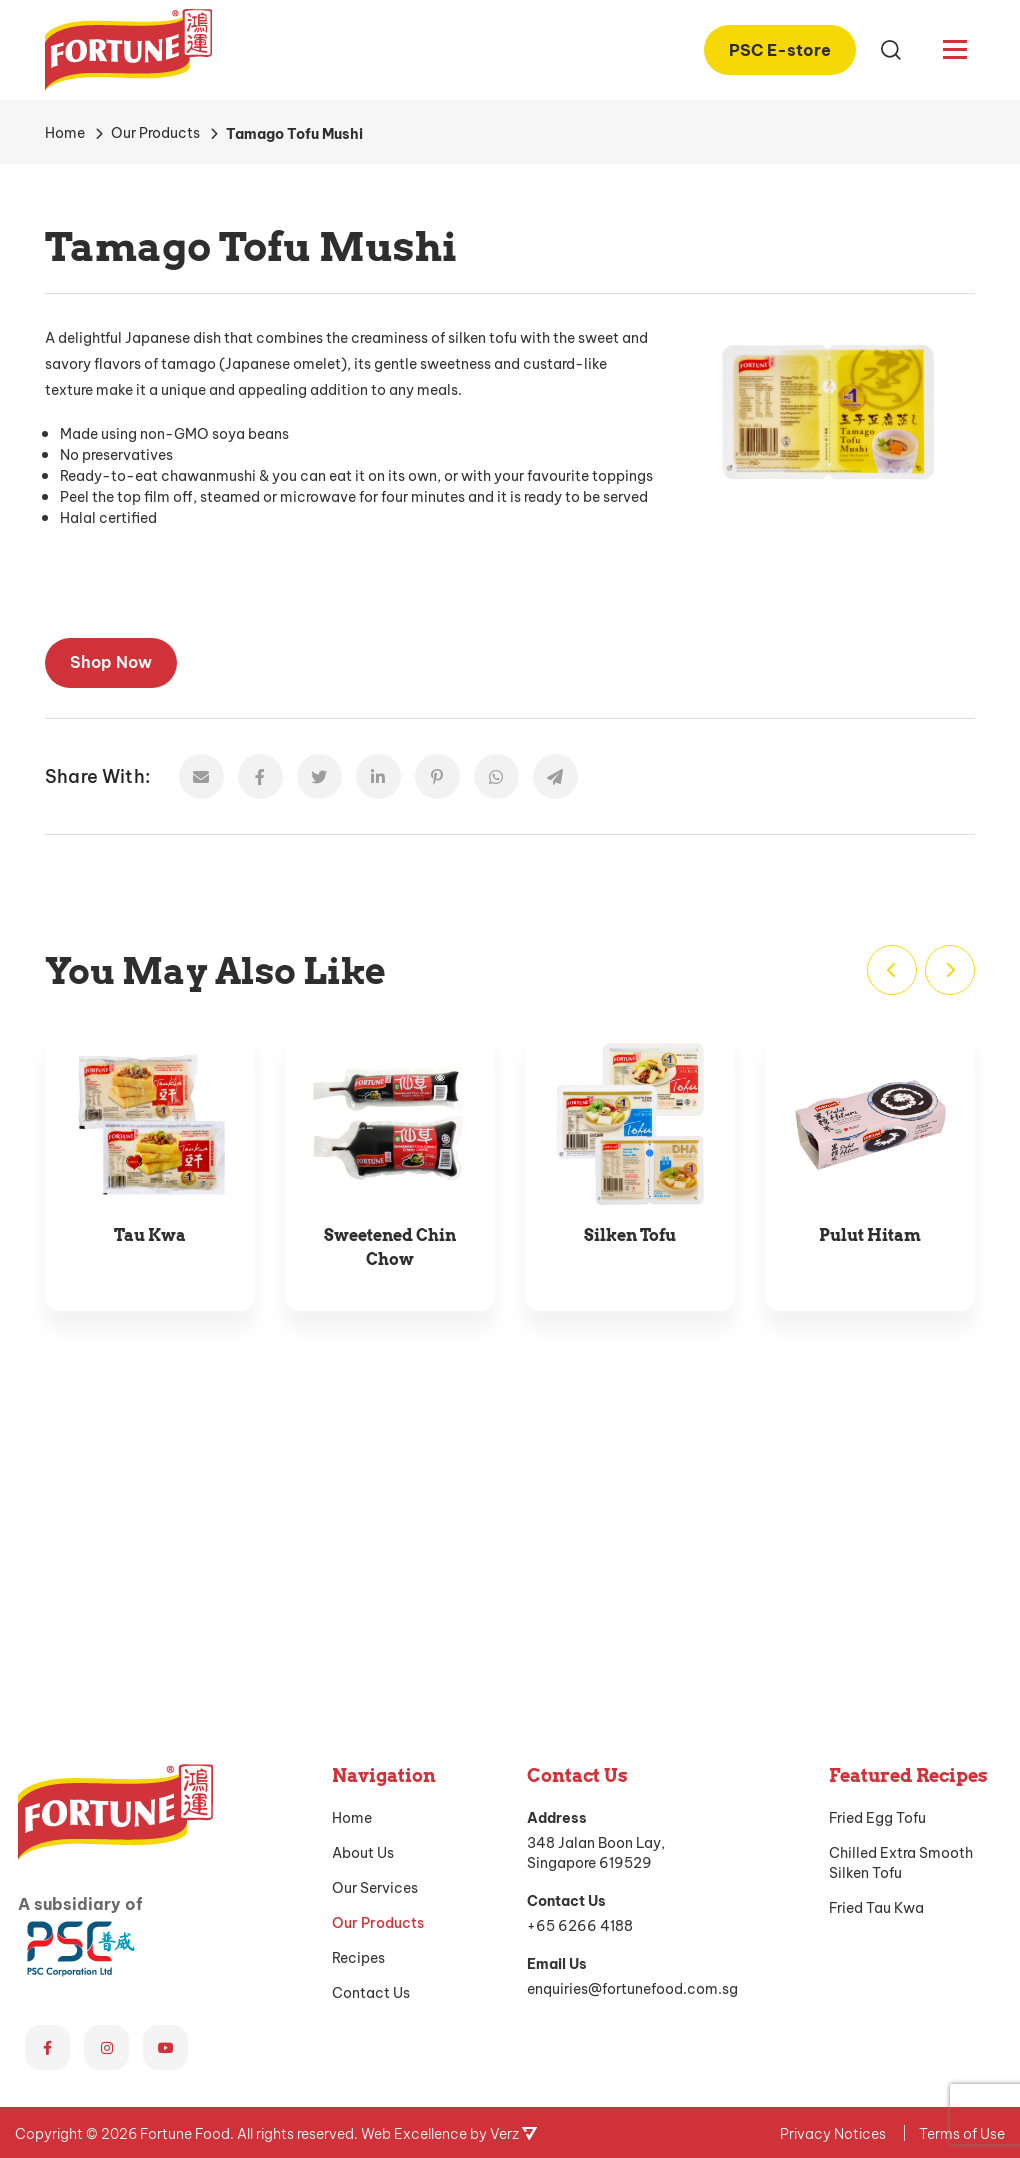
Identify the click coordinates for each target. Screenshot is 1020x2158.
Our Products (378, 1639)
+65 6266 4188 (580, 1641)
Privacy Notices (833, 1850)
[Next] (950, 970)
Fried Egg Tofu (877, 1534)
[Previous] (892, 970)
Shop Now (111, 660)
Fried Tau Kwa (876, 1624)
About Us (363, 1569)
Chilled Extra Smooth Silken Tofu (901, 1579)
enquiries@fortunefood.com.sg (632, 1704)
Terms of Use (962, 1850)
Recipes (358, 1674)
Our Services (375, 1604)
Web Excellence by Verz (449, 1850)
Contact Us (371, 1709)
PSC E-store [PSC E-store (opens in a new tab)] (780, 48)
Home (352, 1534)
